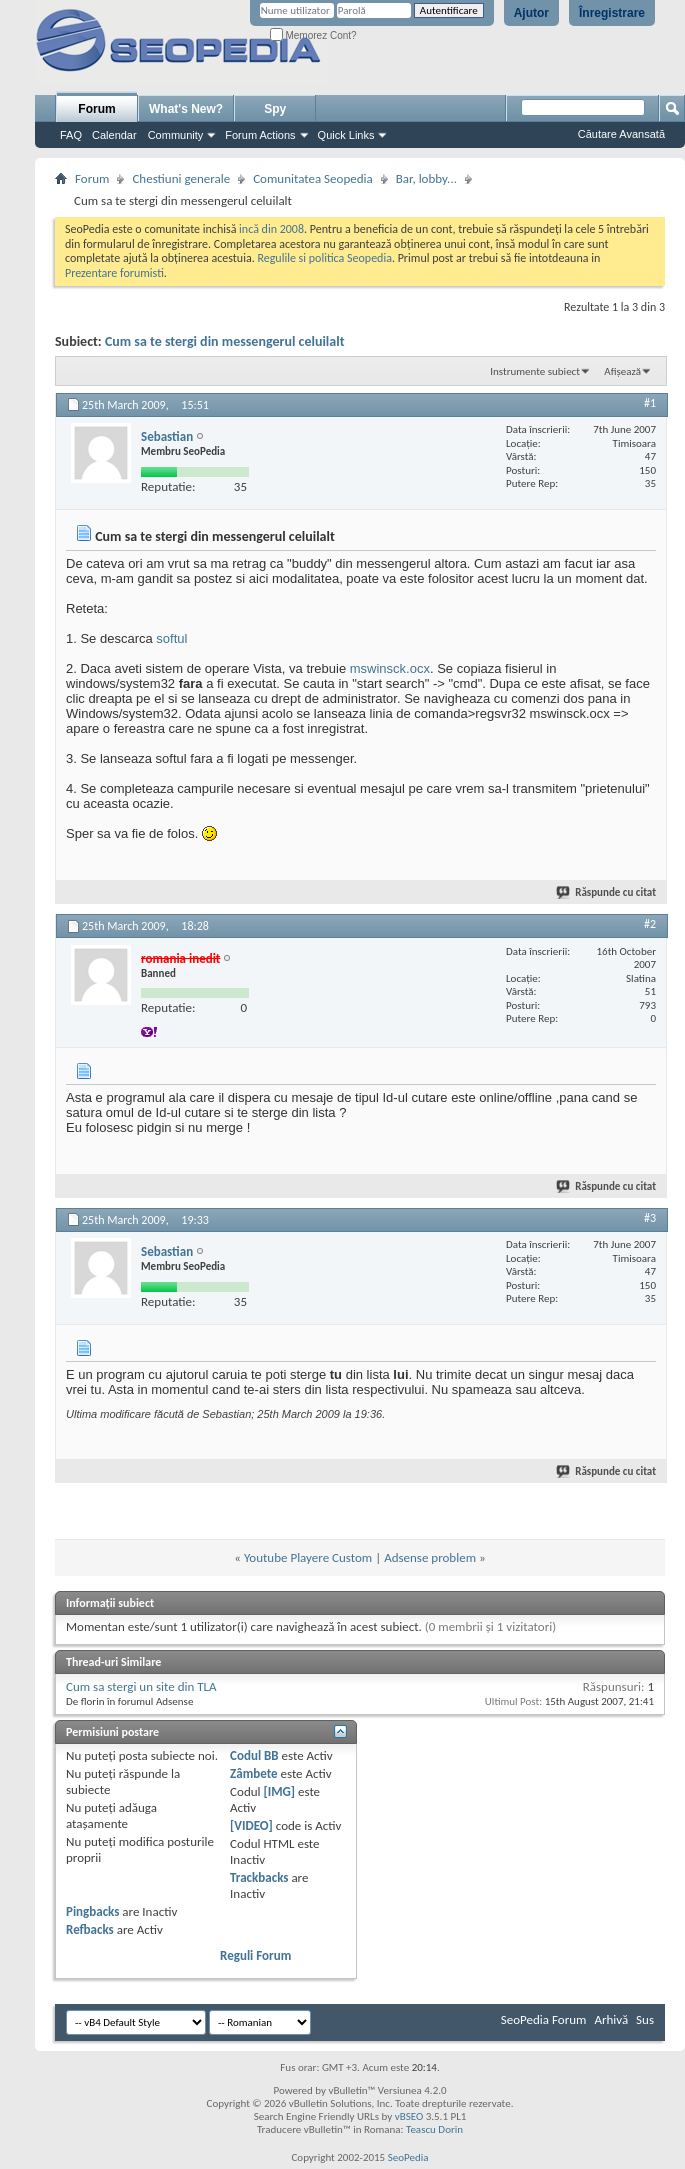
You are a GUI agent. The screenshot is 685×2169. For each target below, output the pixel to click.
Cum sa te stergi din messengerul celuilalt (225, 341)
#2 (650, 924)
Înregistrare (612, 13)
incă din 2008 (271, 229)
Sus (645, 2019)
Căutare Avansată (621, 134)
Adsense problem (430, 1557)
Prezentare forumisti (114, 273)
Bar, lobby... (426, 178)
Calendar (114, 135)
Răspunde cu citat (607, 892)
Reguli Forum (255, 1955)
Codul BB (254, 1755)
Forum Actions (260, 135)
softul (171, 638)
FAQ (71, 135)
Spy (275, 109)
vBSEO (409, 2116)
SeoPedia (408, 2157)
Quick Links (346, 135)
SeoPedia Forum (544, 2019)
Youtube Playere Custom (308, 1557)
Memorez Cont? (313, 35)
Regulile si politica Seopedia (324, 258)
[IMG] (279, 1791)
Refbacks (90, 1929)
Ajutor (531, 13)
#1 (650, 403)
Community (176, 135)
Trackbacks (259, 1877)
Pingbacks (92, 1911)
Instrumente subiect (535, 371)
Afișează (622, 371)
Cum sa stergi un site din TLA (141, 1686)
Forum (96, 109)
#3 (650, 1218)
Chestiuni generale (181, 178)
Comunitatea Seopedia (313, 178)
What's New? (186, 109)
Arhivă (611, 2019)
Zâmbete (253, 1773)
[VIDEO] (251, 1825)
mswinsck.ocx (390, 668)
